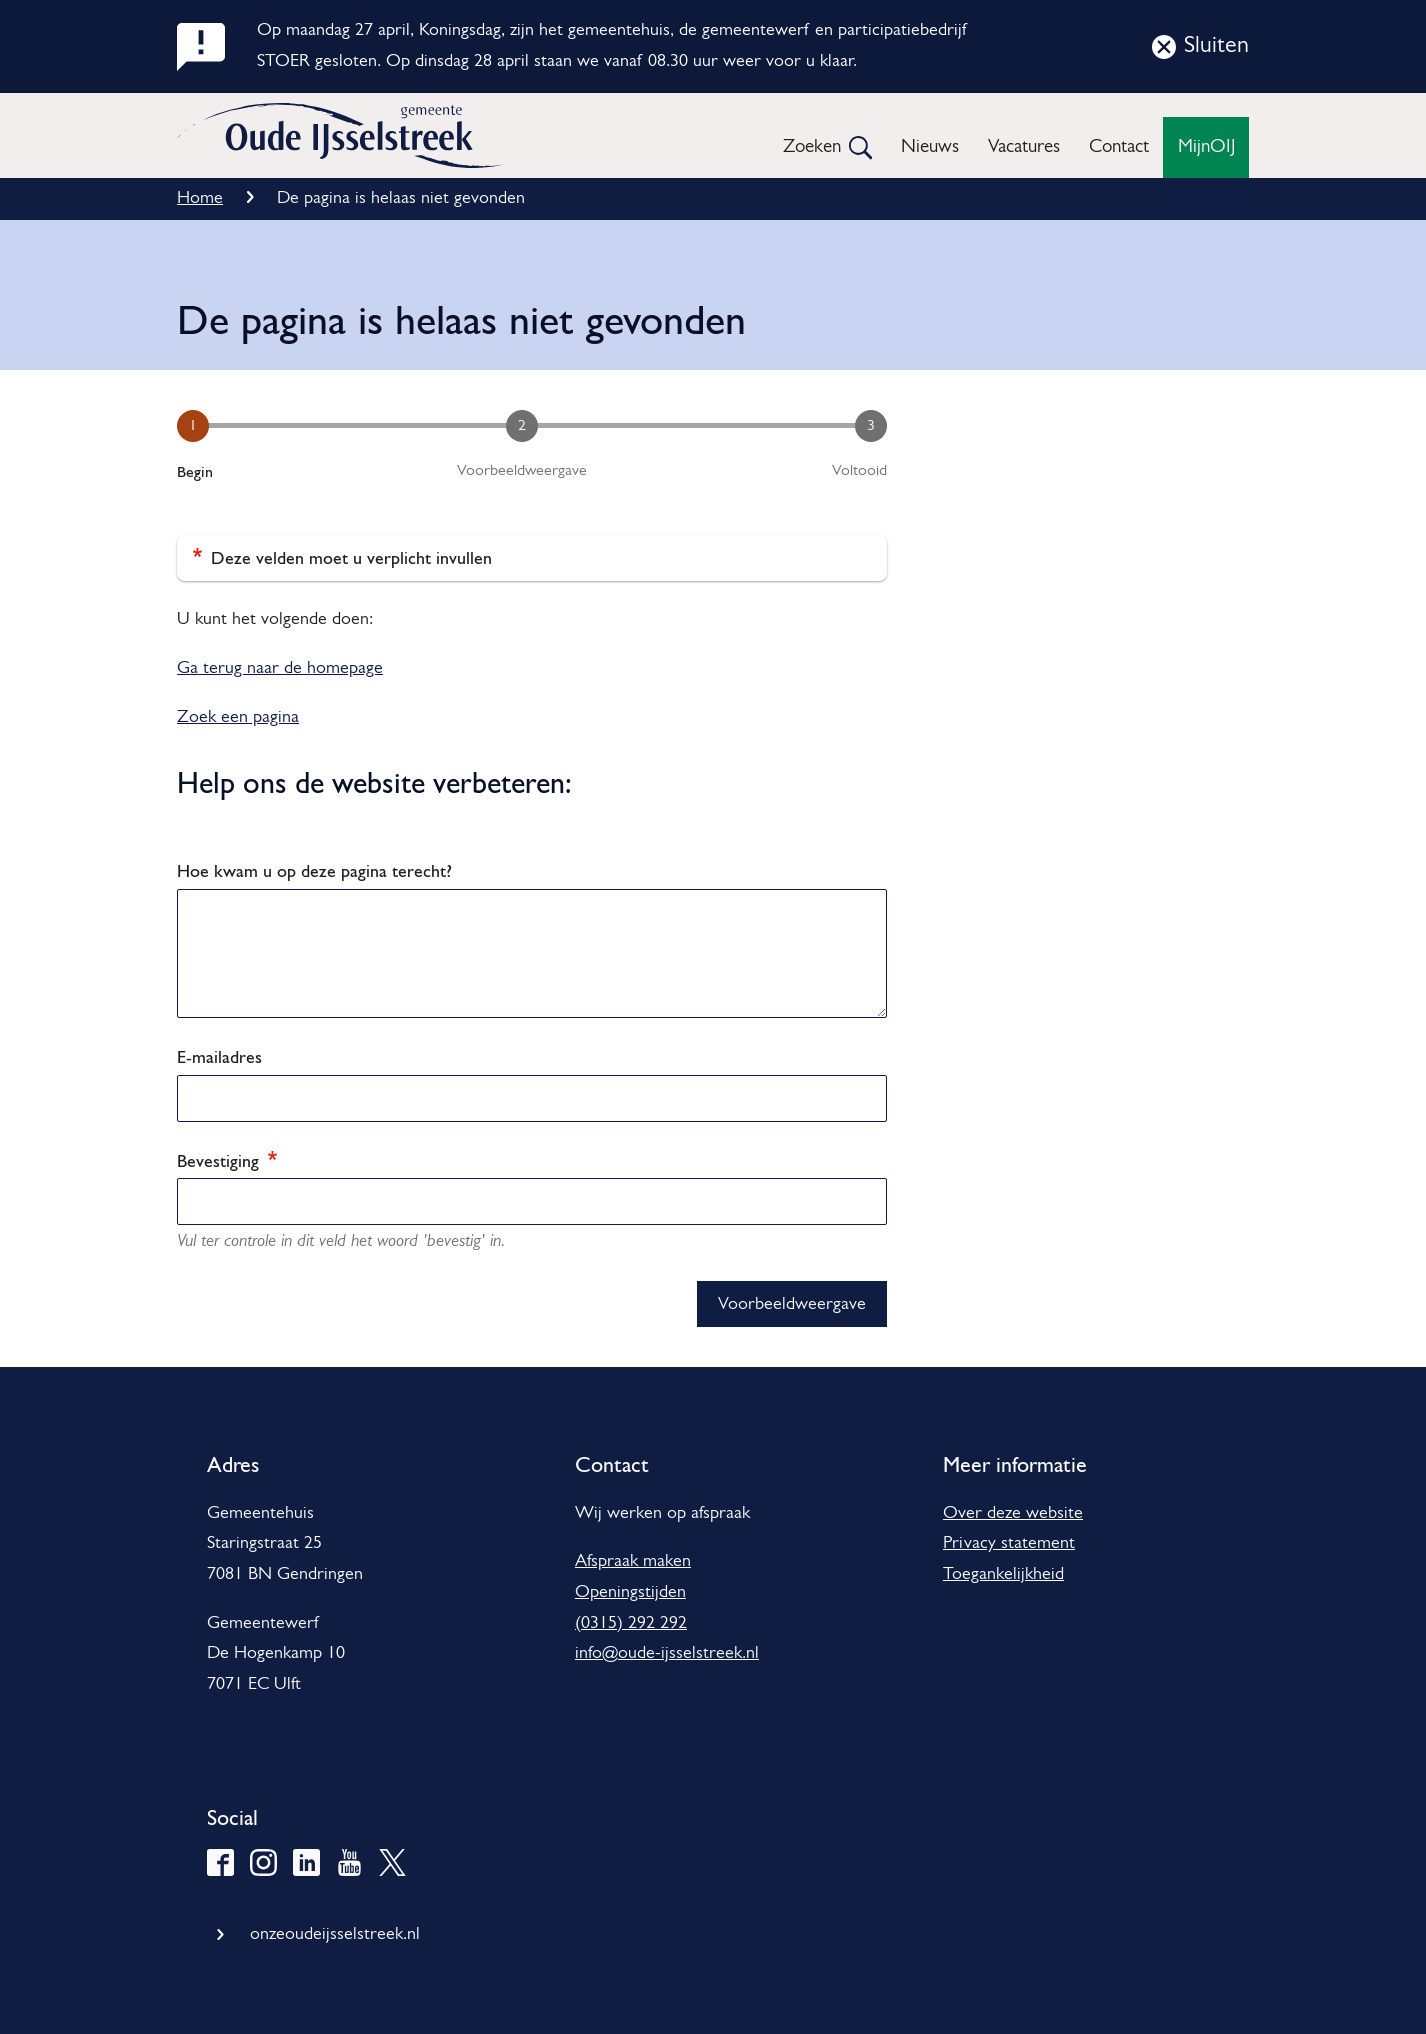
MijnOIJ (1206, 147)
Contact (1119, 147)
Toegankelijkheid (1003, 1574)
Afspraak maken (633, 1561)
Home (200, 198)
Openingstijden (630, 1592)
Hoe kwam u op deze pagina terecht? (314, 870)
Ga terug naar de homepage (280, 668)
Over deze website (1013, 1513)
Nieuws (930, 147)
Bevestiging (227, 1160)
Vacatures (1024, 147)
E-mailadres (219, 1056)
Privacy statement (1009, 1543)
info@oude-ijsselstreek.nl (667, 1653)
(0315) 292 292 (631, 1623)
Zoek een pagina (238, 717)
